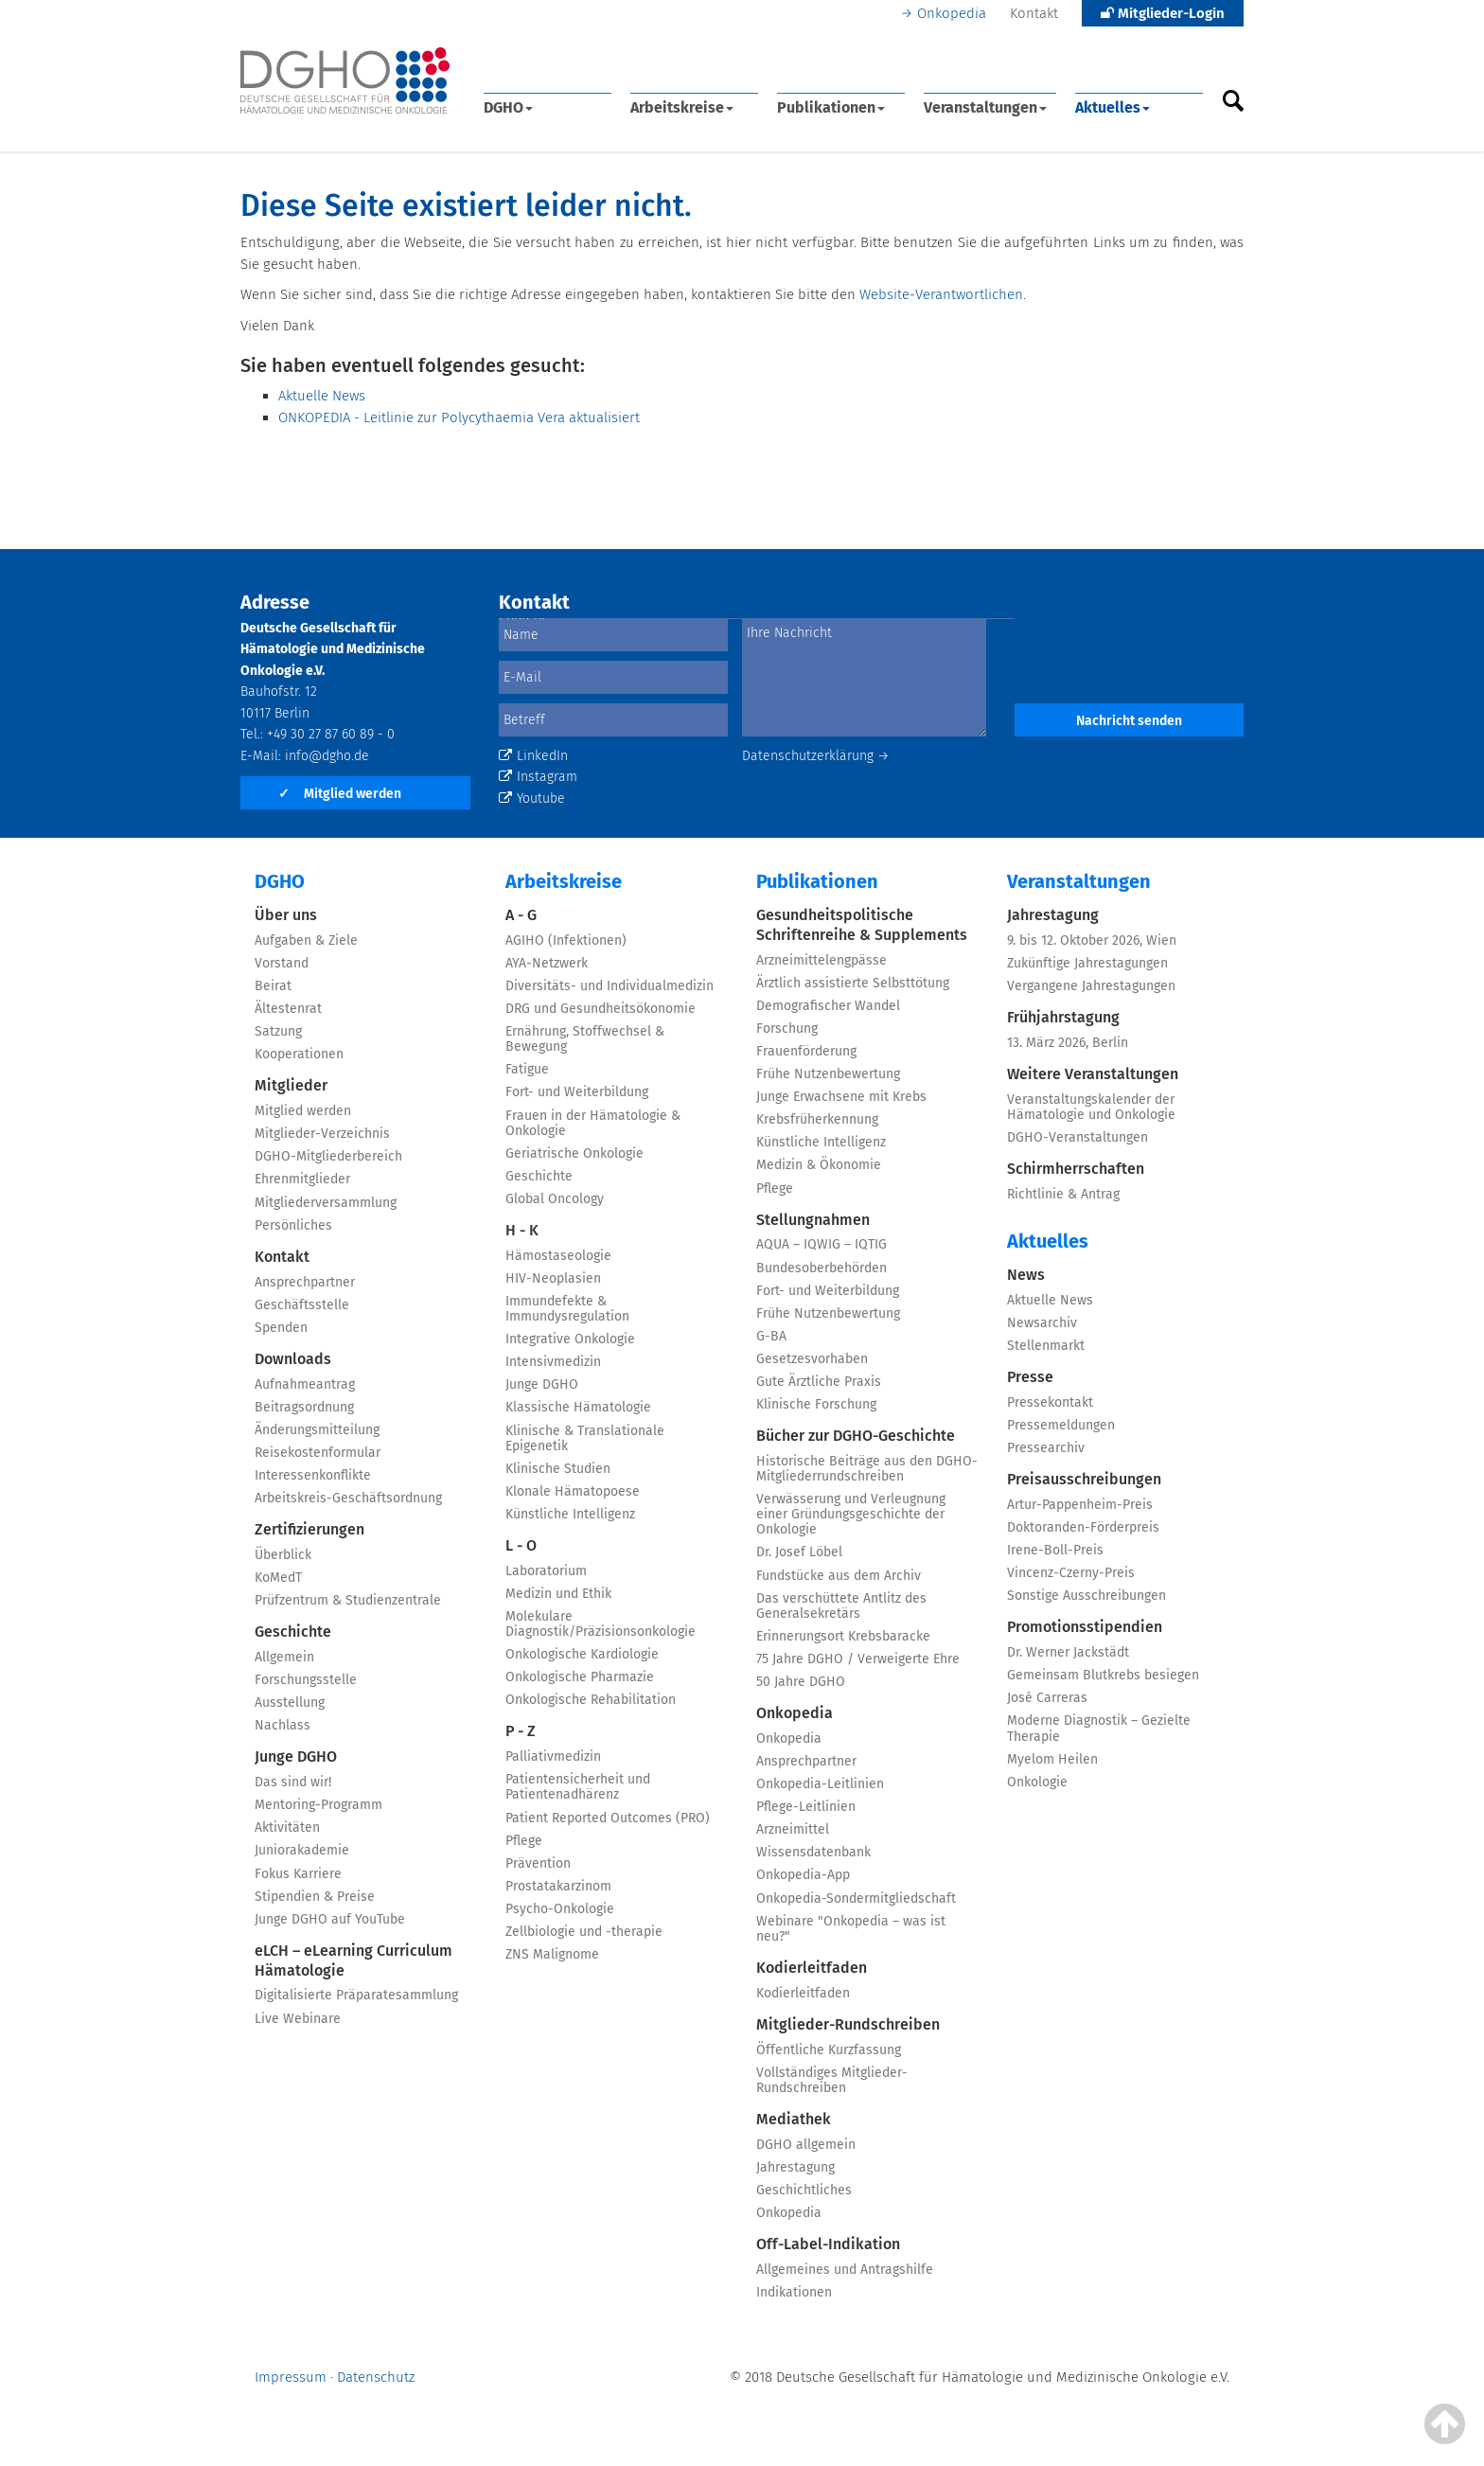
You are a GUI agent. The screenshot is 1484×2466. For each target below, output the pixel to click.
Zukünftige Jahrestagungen (1087, 963)
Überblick (283, 1555)
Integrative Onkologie (570, 1339)
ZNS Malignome (552, 1954)
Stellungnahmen (813, 1220)
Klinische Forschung (816, 1404)
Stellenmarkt (1046, 1346)
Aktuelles (1112, 107)
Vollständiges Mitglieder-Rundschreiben (832, 2080)
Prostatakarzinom (558, 1886)
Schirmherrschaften (1075, 1169)
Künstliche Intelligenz (570, 1514)
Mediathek (793, 2119)
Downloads (293, 1359)
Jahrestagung (795, 2167)
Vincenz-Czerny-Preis (1071, 1573)
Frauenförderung (806, 1051)
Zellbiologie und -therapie (583, 1932)
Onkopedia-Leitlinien (820, 1784)
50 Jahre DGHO (800, 1682)
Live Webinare (298, 2019)
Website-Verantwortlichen (941, 294)
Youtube (532, 798)
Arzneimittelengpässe (821, 960)
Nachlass (282, 1725)
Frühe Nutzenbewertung (828, 1074)
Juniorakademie (302, 1850)
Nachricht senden (1129, 721)
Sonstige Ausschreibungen (1086, 1596)
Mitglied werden (339, 794)
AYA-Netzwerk (546, 963)
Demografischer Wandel (828, 1006)
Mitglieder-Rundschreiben (848, 2024)
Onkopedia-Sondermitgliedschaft (856, 1898)
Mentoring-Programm (318, 1805)
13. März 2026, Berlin (1067, 1043)
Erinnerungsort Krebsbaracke (843, 1636)
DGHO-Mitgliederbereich (328, 1156)
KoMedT (278, 1578)
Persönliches (293, 1225)
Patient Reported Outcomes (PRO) (607, 1818)
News (1026, 1275)
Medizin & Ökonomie (818, 1165)
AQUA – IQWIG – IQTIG (821, 1244)
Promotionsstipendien (1084, 1627)
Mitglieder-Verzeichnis (322, 1134)
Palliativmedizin (553, 1756)
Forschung (787, 1028)
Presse (1030, 1377)
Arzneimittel (792, 1829)
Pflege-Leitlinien (806, 1807)
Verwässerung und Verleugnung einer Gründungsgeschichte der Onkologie (850, 1514)
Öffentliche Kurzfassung (828, 2050)
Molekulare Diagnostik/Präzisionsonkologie (600, 1624)
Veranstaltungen (985, 107)
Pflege (523, 1841)
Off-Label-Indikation (828, 2244)
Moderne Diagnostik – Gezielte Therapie (1099, 1728)
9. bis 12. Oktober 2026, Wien (1091, 940)
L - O (521, 1545)
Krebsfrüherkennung (817, 1119)
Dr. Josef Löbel (799, 1552)
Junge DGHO (296, 1756)
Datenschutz (376, 2377)
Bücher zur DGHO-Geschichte (855, 1436)
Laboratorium (546, 1571)
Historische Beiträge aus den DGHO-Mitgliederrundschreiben (867, 1468)
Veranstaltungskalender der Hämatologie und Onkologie (1091, 1107)
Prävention (538, 1863)
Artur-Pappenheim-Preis (1080, 1505)
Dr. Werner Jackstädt (1068, 1652)
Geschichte (293, 1632)
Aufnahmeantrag (305, 1384)
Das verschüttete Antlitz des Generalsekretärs (841, 1606)
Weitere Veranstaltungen (1092, 1074)
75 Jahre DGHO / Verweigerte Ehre (858, 1659)
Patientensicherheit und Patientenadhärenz (577, 1786)
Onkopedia (951, 13)
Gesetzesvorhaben (812, 1359)
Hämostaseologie (558, 1256)
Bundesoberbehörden (821, 1268)
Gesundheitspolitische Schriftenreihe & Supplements (861, 925)
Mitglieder (291, 1085)
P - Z (520, 1731)
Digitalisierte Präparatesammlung (356, 1995)
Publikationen (831, 107)
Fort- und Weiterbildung (576, 1092)
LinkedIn (533, 756)
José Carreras (1047, 1698)
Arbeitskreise (681, 107)
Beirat (273, 986)
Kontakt (1034, 13)
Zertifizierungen (309, 1529)
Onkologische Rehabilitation (590, 1700)
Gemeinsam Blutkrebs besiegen (1103, 1675)
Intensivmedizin (553, 1362)
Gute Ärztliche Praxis (818, 1382)
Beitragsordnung (304, 1407)
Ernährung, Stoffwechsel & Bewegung (584, 1039)
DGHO (508, 107)
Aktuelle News (321, 395)
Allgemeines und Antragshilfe (844, 2270)
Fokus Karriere (298, 1874)
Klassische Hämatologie (578, 1407)
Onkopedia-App (803, 1875)
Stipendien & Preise (315, 1897)
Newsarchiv (1042, 1323)
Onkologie (1037, 1782)
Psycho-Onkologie (559, 1909)
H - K (522, 1230)
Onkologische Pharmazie (579, 1677)
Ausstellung (290, 1702)
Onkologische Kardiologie (582, 1654)
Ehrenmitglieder (302, 1179)
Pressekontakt (1050, 1402)
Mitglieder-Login (1163, 13)
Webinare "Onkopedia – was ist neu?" (850, 1928)
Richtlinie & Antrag (1063, 1194)
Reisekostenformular (317, 1453)
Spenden (281, 1328)
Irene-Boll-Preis (1055, 1550)
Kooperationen (299, 1054)
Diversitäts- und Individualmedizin (609, 986)
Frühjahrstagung (1063, 1017)
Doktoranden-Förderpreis (1083, 1527)
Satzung (278, 1031)
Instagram (538, 777)
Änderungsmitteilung (317, 1430)
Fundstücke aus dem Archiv (838, 1576)
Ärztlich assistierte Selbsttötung (852, 983)
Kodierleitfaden (811, 1968)
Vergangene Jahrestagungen (1091, 986)
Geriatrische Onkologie (574, 1153)
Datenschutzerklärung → (816, 756)
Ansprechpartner (305, 1282)
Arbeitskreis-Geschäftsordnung (348, 1498)
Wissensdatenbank (813, 1852)
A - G (521, 915)
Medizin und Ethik (558, 1594)
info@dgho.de (327, 756)
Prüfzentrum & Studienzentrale (348, 1600)
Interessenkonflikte (313, 1475)
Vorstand (282, 963)
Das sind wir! (293, 1782)
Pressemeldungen (1061, 1425)
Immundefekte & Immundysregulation (567, 1308)
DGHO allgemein (806, 2145)
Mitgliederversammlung (326, 1203)
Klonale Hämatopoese (572, 1491)
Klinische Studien (557, 1469)
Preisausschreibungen (1084, 1479)
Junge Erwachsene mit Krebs (841, 1097)
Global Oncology (554, 1199)
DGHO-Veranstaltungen (1077, 1137)
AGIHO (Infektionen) (566, 940)
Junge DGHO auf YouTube (330, 1919)
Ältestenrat (288, 1009)
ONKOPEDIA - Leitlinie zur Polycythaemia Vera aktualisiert (459, 417)
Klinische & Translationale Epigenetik (584, 1438)
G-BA (771, 1336)
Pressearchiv (1046, 1448)
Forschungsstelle (306, 1680)
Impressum (291, 2377)
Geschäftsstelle (302, 1305)
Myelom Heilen (1052, 1759)
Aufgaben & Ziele (306, 940)
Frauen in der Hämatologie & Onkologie (592, 1123)
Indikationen (794, 2292)
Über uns (286, 915)
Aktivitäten (287, 1827)
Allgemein (284, 1657)
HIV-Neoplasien (553, 1278)
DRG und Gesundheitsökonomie (600, 1009)
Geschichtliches (804, 2190)
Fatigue (527, 1069)
